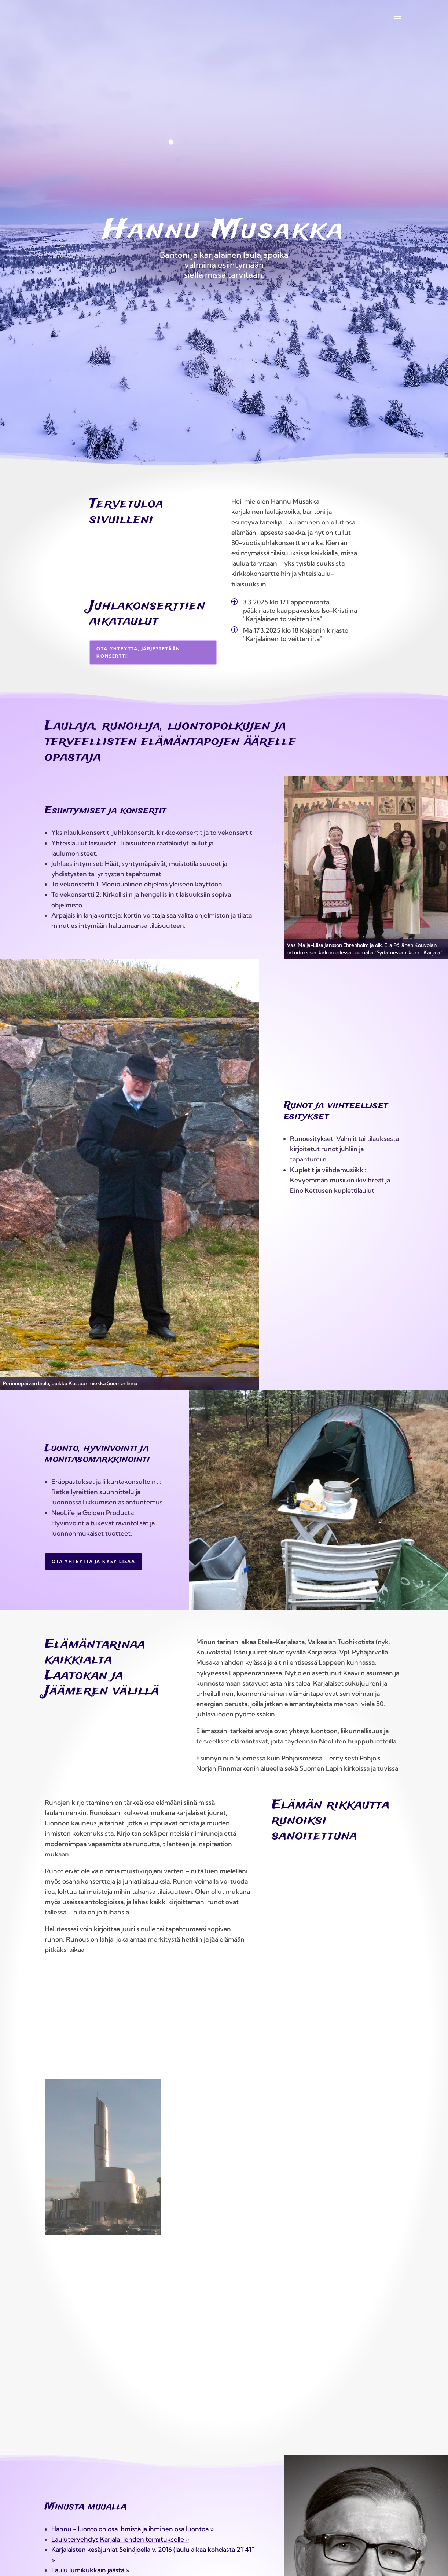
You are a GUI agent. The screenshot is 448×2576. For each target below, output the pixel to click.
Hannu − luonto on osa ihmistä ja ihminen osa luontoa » (132, 2529)
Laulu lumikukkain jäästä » (90, 2570)
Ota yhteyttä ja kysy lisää (93, 1561)
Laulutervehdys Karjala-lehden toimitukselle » (120, 2539)
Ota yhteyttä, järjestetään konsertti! (138, 652)
